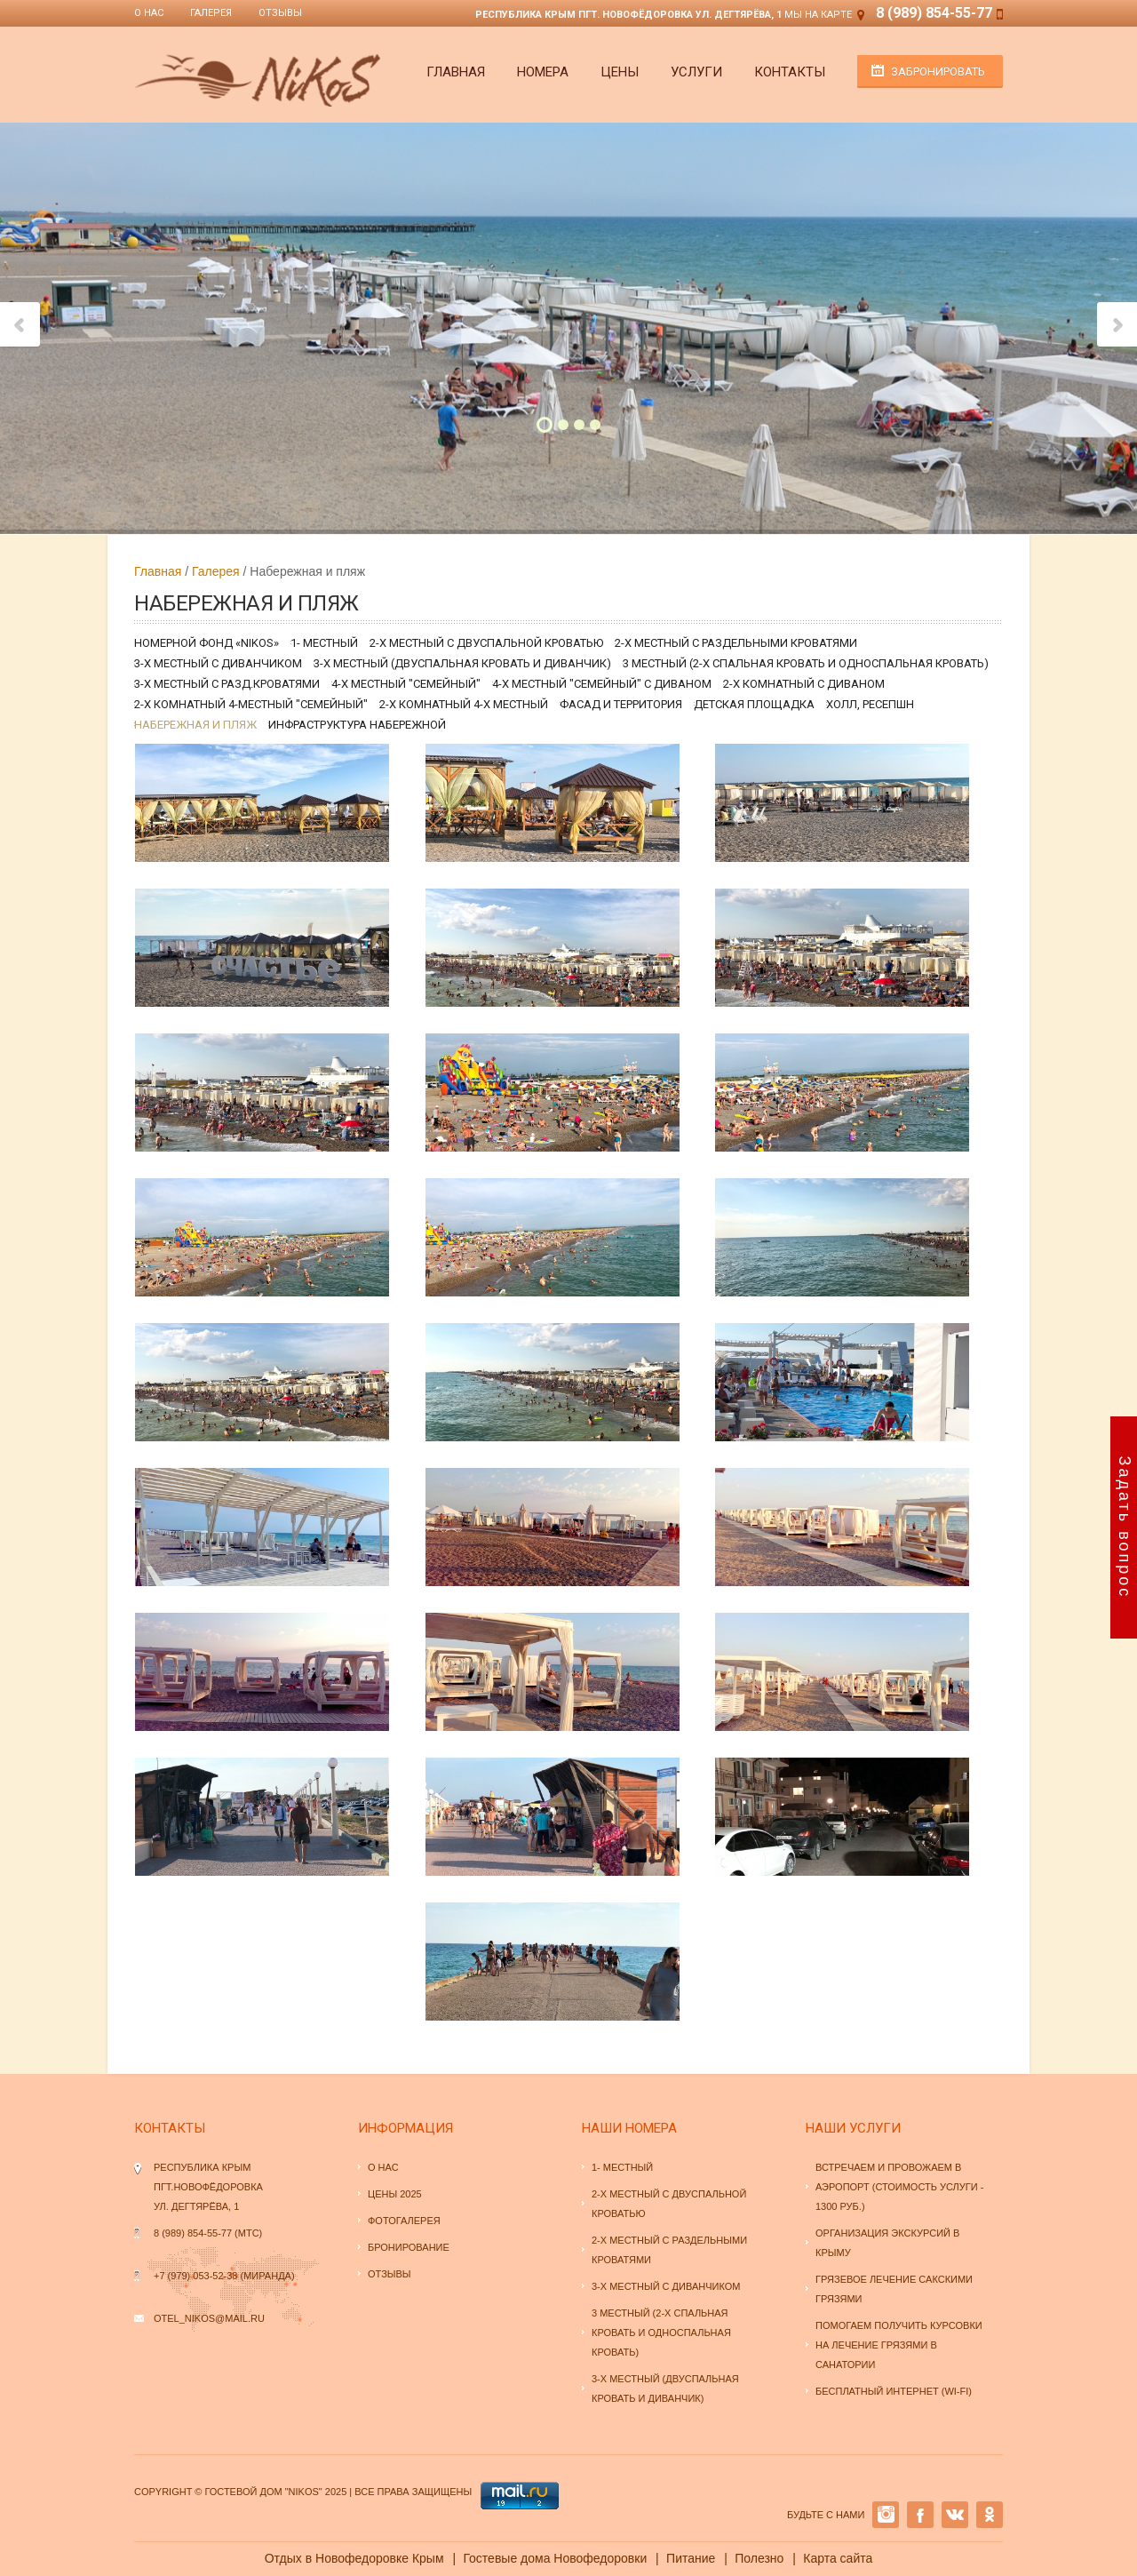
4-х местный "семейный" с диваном (602, 683)
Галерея (211, 13)
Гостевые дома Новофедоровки (555, 2558)
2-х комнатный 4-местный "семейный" (251, 704)
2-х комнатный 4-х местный (463, 704)
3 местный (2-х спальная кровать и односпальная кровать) (806, 663)
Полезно (759, 2558)
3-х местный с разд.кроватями (227, 683)
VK (955, 2514)
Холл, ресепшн (870, 704)
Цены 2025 (395, 2194)
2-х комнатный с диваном (804, 683)
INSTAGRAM (885, 2514)
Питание (690, 2558)
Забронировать (938, 71)
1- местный (324, 643)
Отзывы (280, 13)
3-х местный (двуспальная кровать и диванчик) (462, 663)
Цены (619, 72)
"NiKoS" (302, 2491)
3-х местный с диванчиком (218, 663)
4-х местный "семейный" (406, 683)
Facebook (920, 2514)
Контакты (789, 72)
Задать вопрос (1124, 1527)
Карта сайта (837, 2558)
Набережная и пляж (195, 724)
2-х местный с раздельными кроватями (736, 643)
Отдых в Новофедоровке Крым (354, 2558)
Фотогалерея (404, 2220)
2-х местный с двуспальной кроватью (486, 643)
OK (989, 2514)
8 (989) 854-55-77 (934, 12)
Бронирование (408, 2247)
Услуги (696, 72)
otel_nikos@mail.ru (209, 2318)
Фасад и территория (621, 704)
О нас (148, 13)
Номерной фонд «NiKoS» (206, 643)
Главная (455, 72)
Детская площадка (754, 704)
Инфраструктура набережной (357, 724)
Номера (542, 72)
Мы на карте (818, 14)
